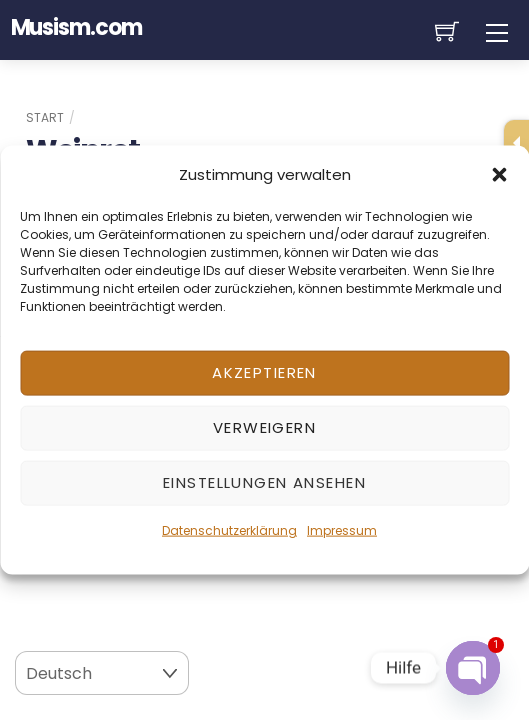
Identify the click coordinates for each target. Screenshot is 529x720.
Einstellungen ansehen (264, 482)
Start (45, 117)
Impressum (342, 529)
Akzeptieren (264, 372)
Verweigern (264, 427)
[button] (499, 174)
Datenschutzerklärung (229, 529)
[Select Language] (102, 673)
